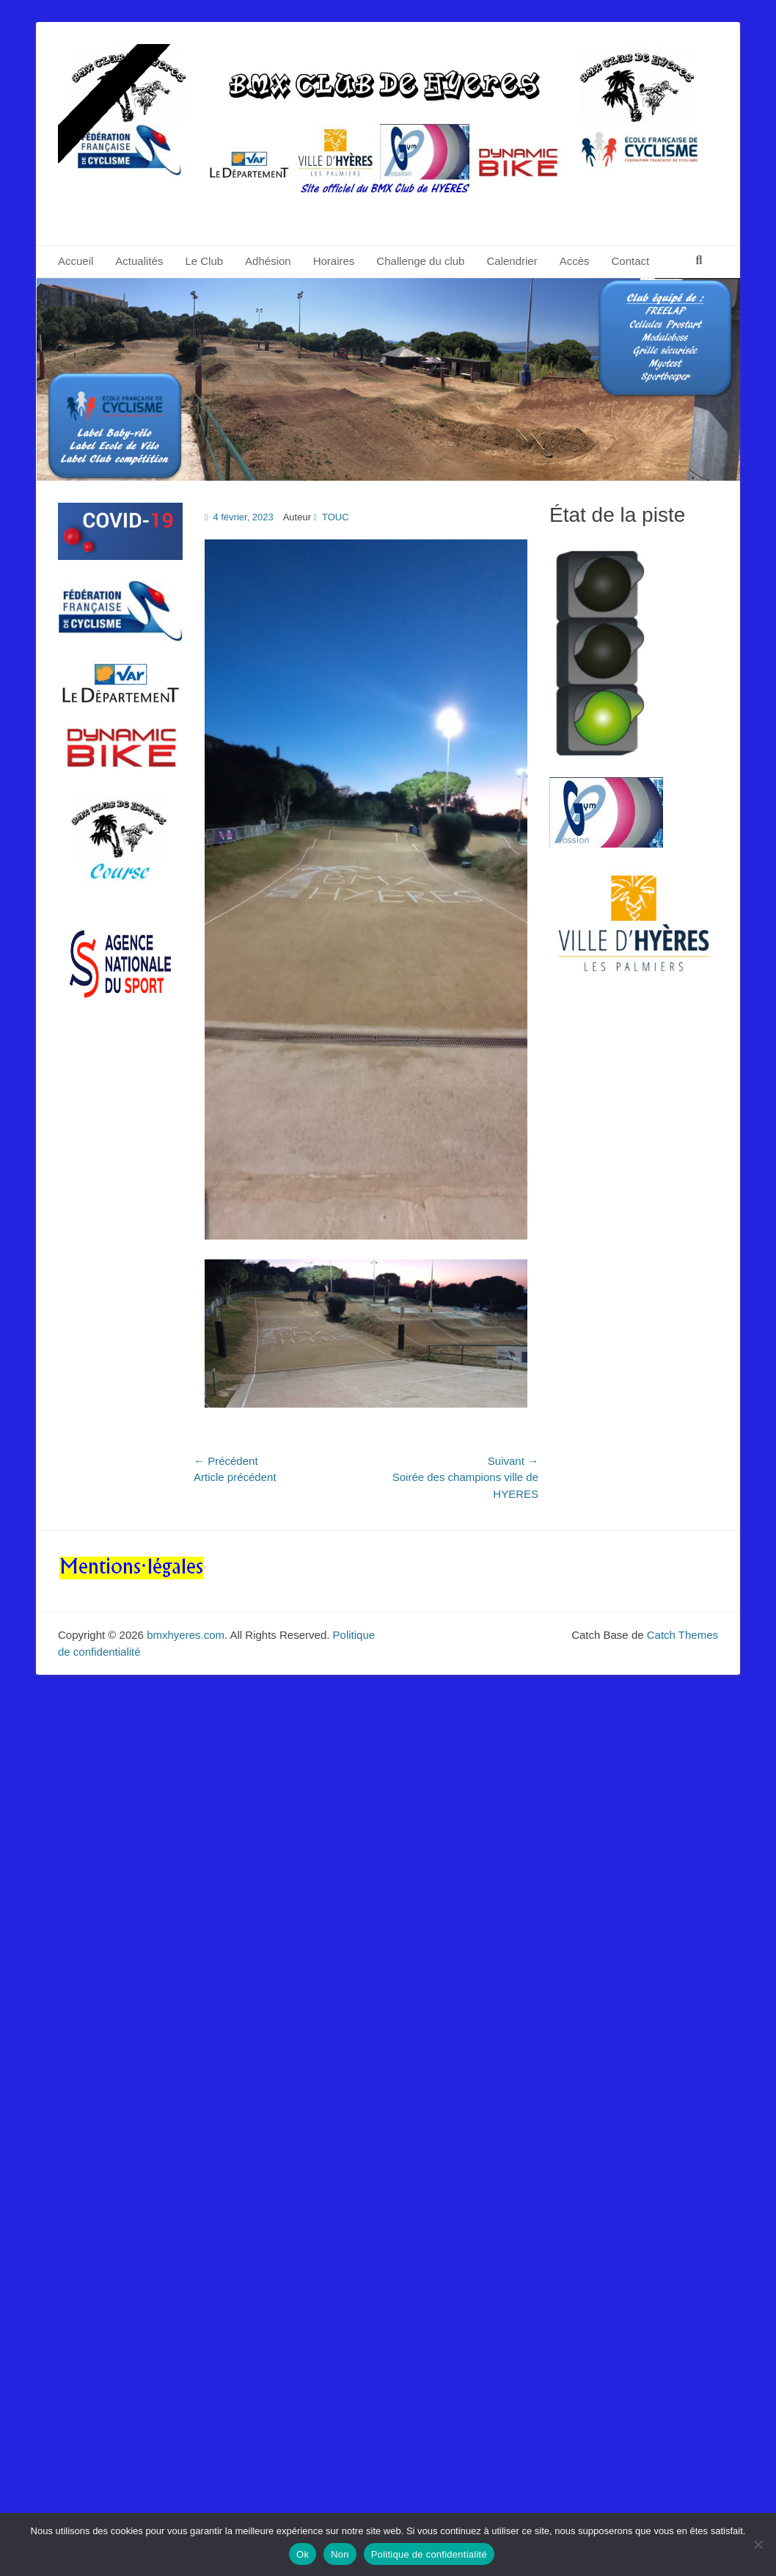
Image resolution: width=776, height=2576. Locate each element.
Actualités (139, 261)
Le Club (204, 261)
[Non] (757, 2544)
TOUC (335, 517)
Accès (575, 261)
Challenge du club (420, 261)
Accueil (75, 261)
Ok (302, 2554)
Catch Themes (682, 1635)
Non (340, 2554)
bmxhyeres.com (185, 1635)
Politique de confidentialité (429, 2554)
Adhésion (268, 261)
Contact (631, 261)
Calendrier (511, 261)
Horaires (334, 261)
